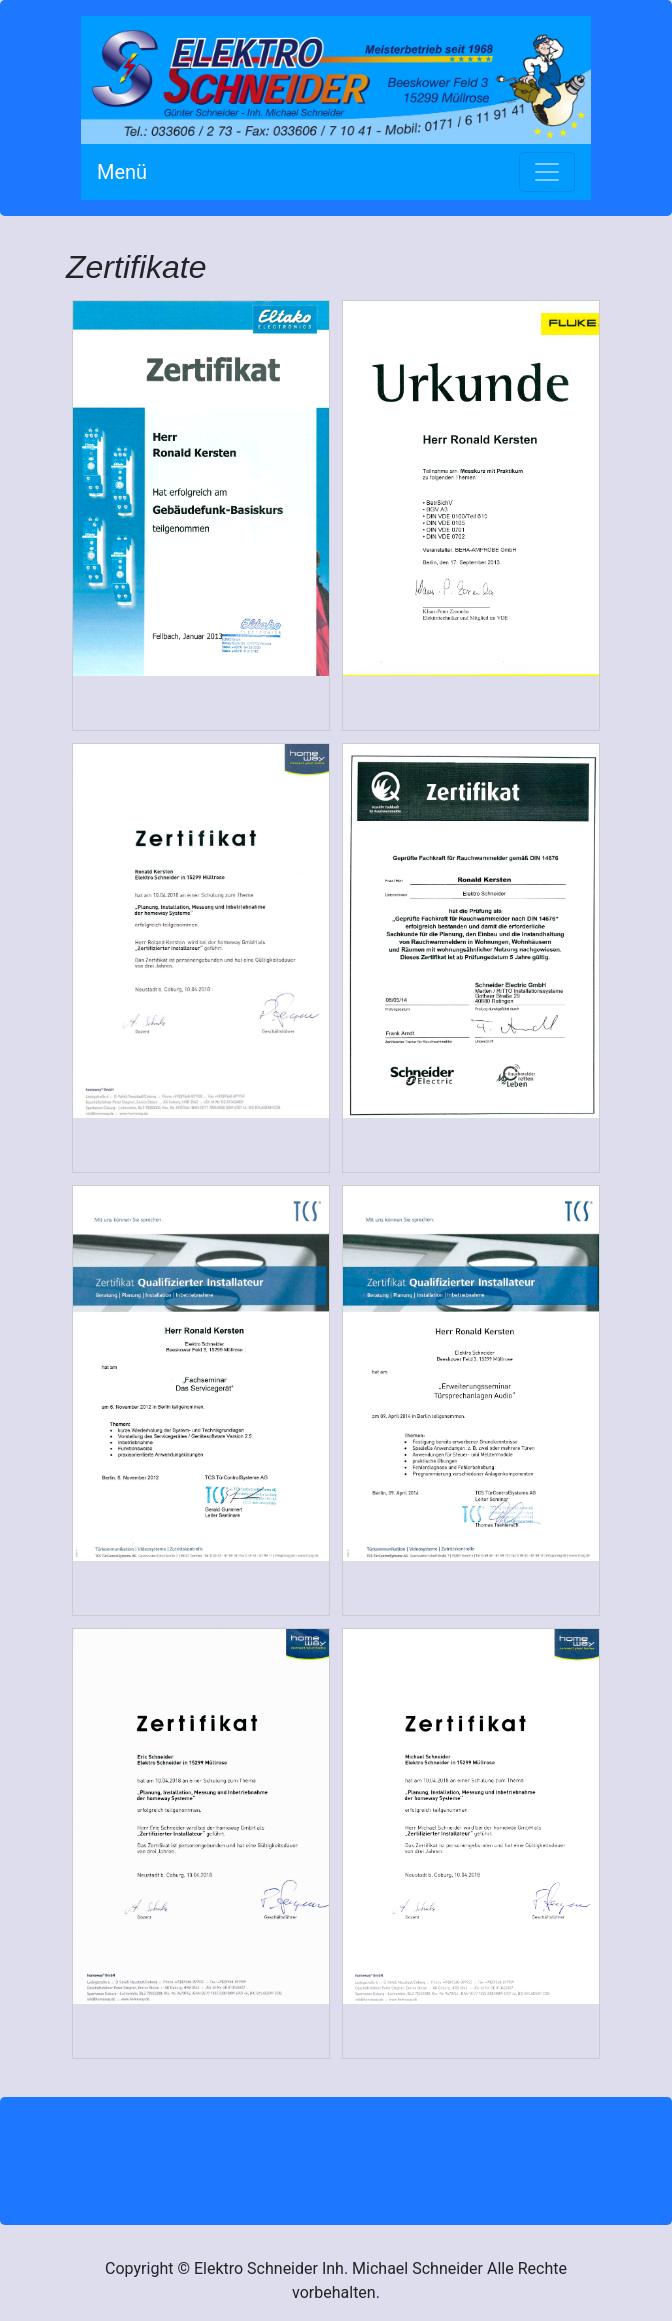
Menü (122, 172)
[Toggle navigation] (547, 172)
